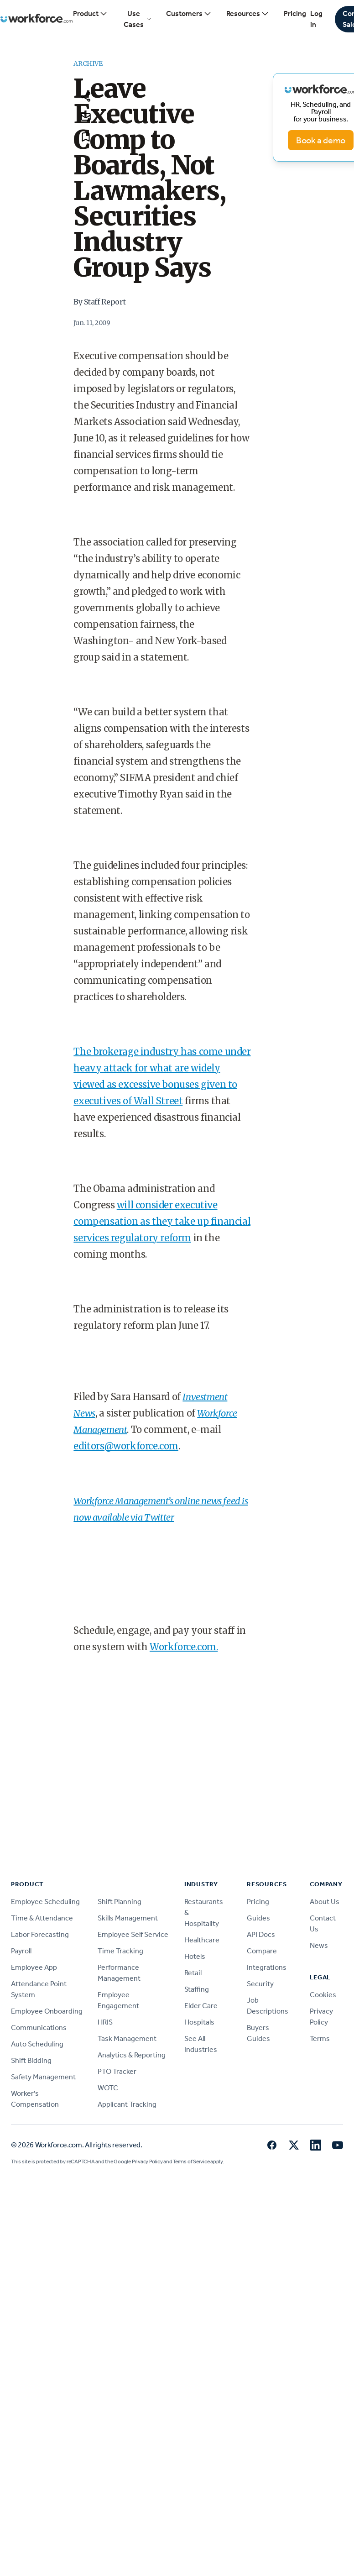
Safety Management (43, 2076)
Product (90, 13)
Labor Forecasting (40, 1934)
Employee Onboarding (47, 2011)
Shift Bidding (31, 2060)
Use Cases (137, 19)
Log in (316, 19)
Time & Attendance (42, 1918)
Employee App (34, 1967)
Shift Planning (119, 1901)
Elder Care (201, 2005)
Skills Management (128, 1918)
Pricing (295, 13)
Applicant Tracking (127, 2104)
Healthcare (201, 1940)
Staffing (196, 1989)
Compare (262, 1950)
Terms (320, 2038)
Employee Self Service (133, 1934)
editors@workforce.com (125, 1446)
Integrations (266, 1967)
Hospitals (199, 2022)
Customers (189, 13)
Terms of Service (191, 2161)
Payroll (21, 1950)
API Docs (261, 1934)
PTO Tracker (117, 2071)
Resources (247, 13)
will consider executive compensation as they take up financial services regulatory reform (161, 1221)
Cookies (323, 1994)
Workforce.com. (184, 1647)
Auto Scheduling (37, 2044)
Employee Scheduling (45, 1901)
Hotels (194, 1956)
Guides (258, 1918)
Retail (193, 1972)
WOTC (108, 2087)
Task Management (127, 2038)
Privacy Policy (147, 2161)
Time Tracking (120, 1950)
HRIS (105, 2022)
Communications (39, 2027)
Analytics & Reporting (132, 2055)
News (319, 1945)
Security (260, 1983)
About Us (324, 1901)
